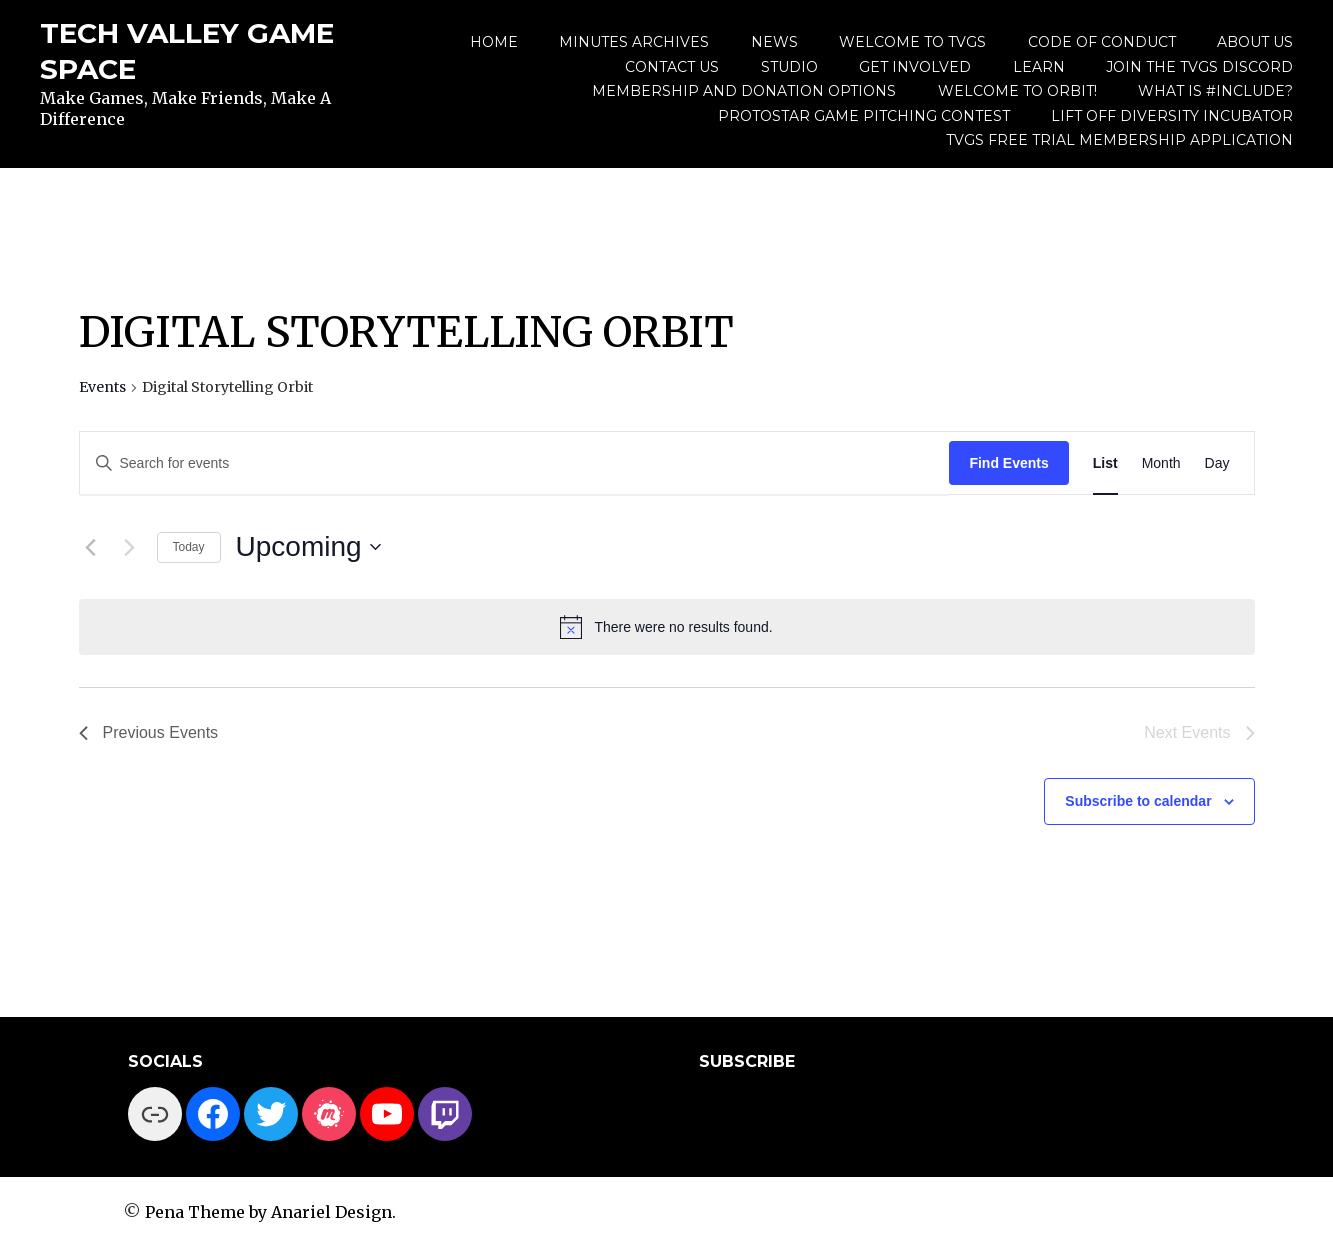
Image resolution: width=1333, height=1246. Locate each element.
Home (494, 42)
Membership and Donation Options (744, 91)
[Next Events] (130, 547)
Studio (789, 67)
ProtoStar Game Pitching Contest (864, 116)
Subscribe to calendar (1138, 801)
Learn (1039, 67)
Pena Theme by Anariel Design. (270, 1212)
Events (102, 387)
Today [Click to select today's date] (189, 547)
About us (1255, 42)
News (774, 42)
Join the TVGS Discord (1199, 67)
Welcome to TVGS (912, 42)
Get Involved (915, 67)
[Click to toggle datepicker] (308, 547)
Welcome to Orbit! (1017, 91)
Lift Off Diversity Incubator (1172, 116)
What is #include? (1215, 91)
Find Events (1008, 463)
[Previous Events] (91, 547)
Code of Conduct (1102, 42)
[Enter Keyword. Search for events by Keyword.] (515, 463)
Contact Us (672, 67)
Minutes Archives (634, 42)
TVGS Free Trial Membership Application (1119, 140)
